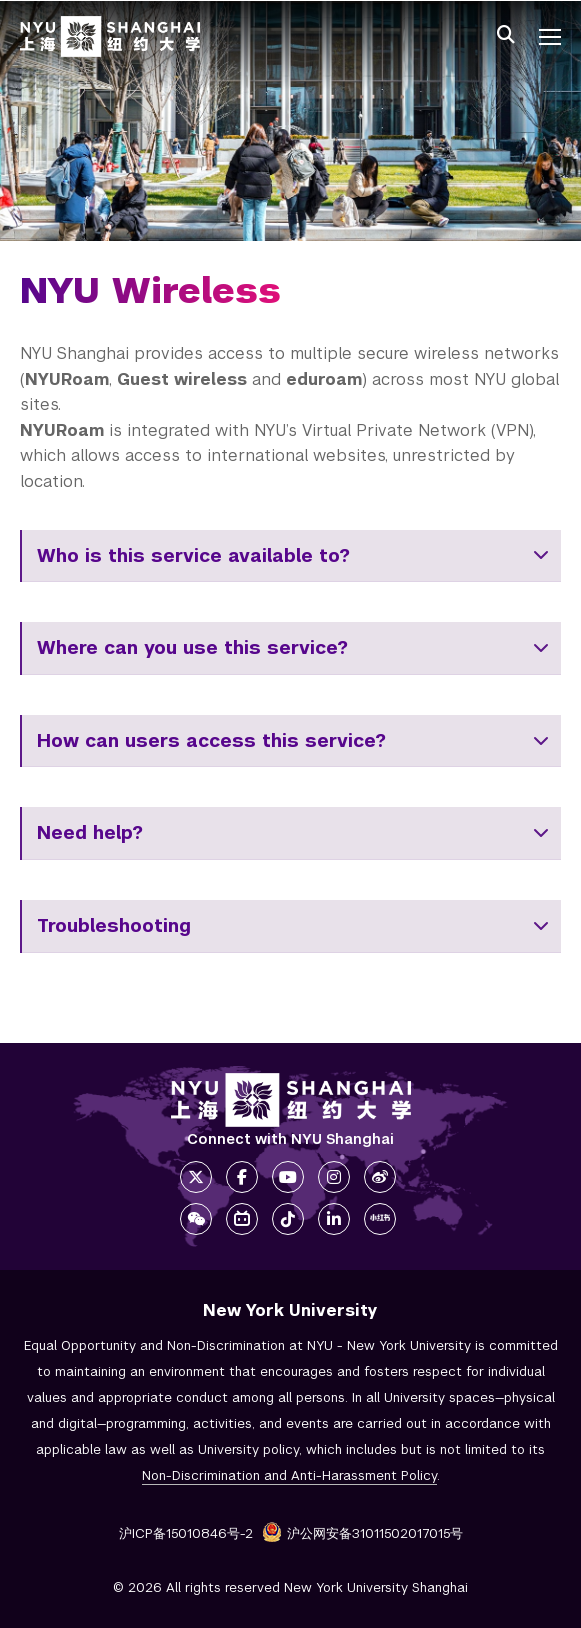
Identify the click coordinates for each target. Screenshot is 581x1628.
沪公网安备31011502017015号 (362, 1533)
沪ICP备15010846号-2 (186, 1533)
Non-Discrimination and (289, 1475)
